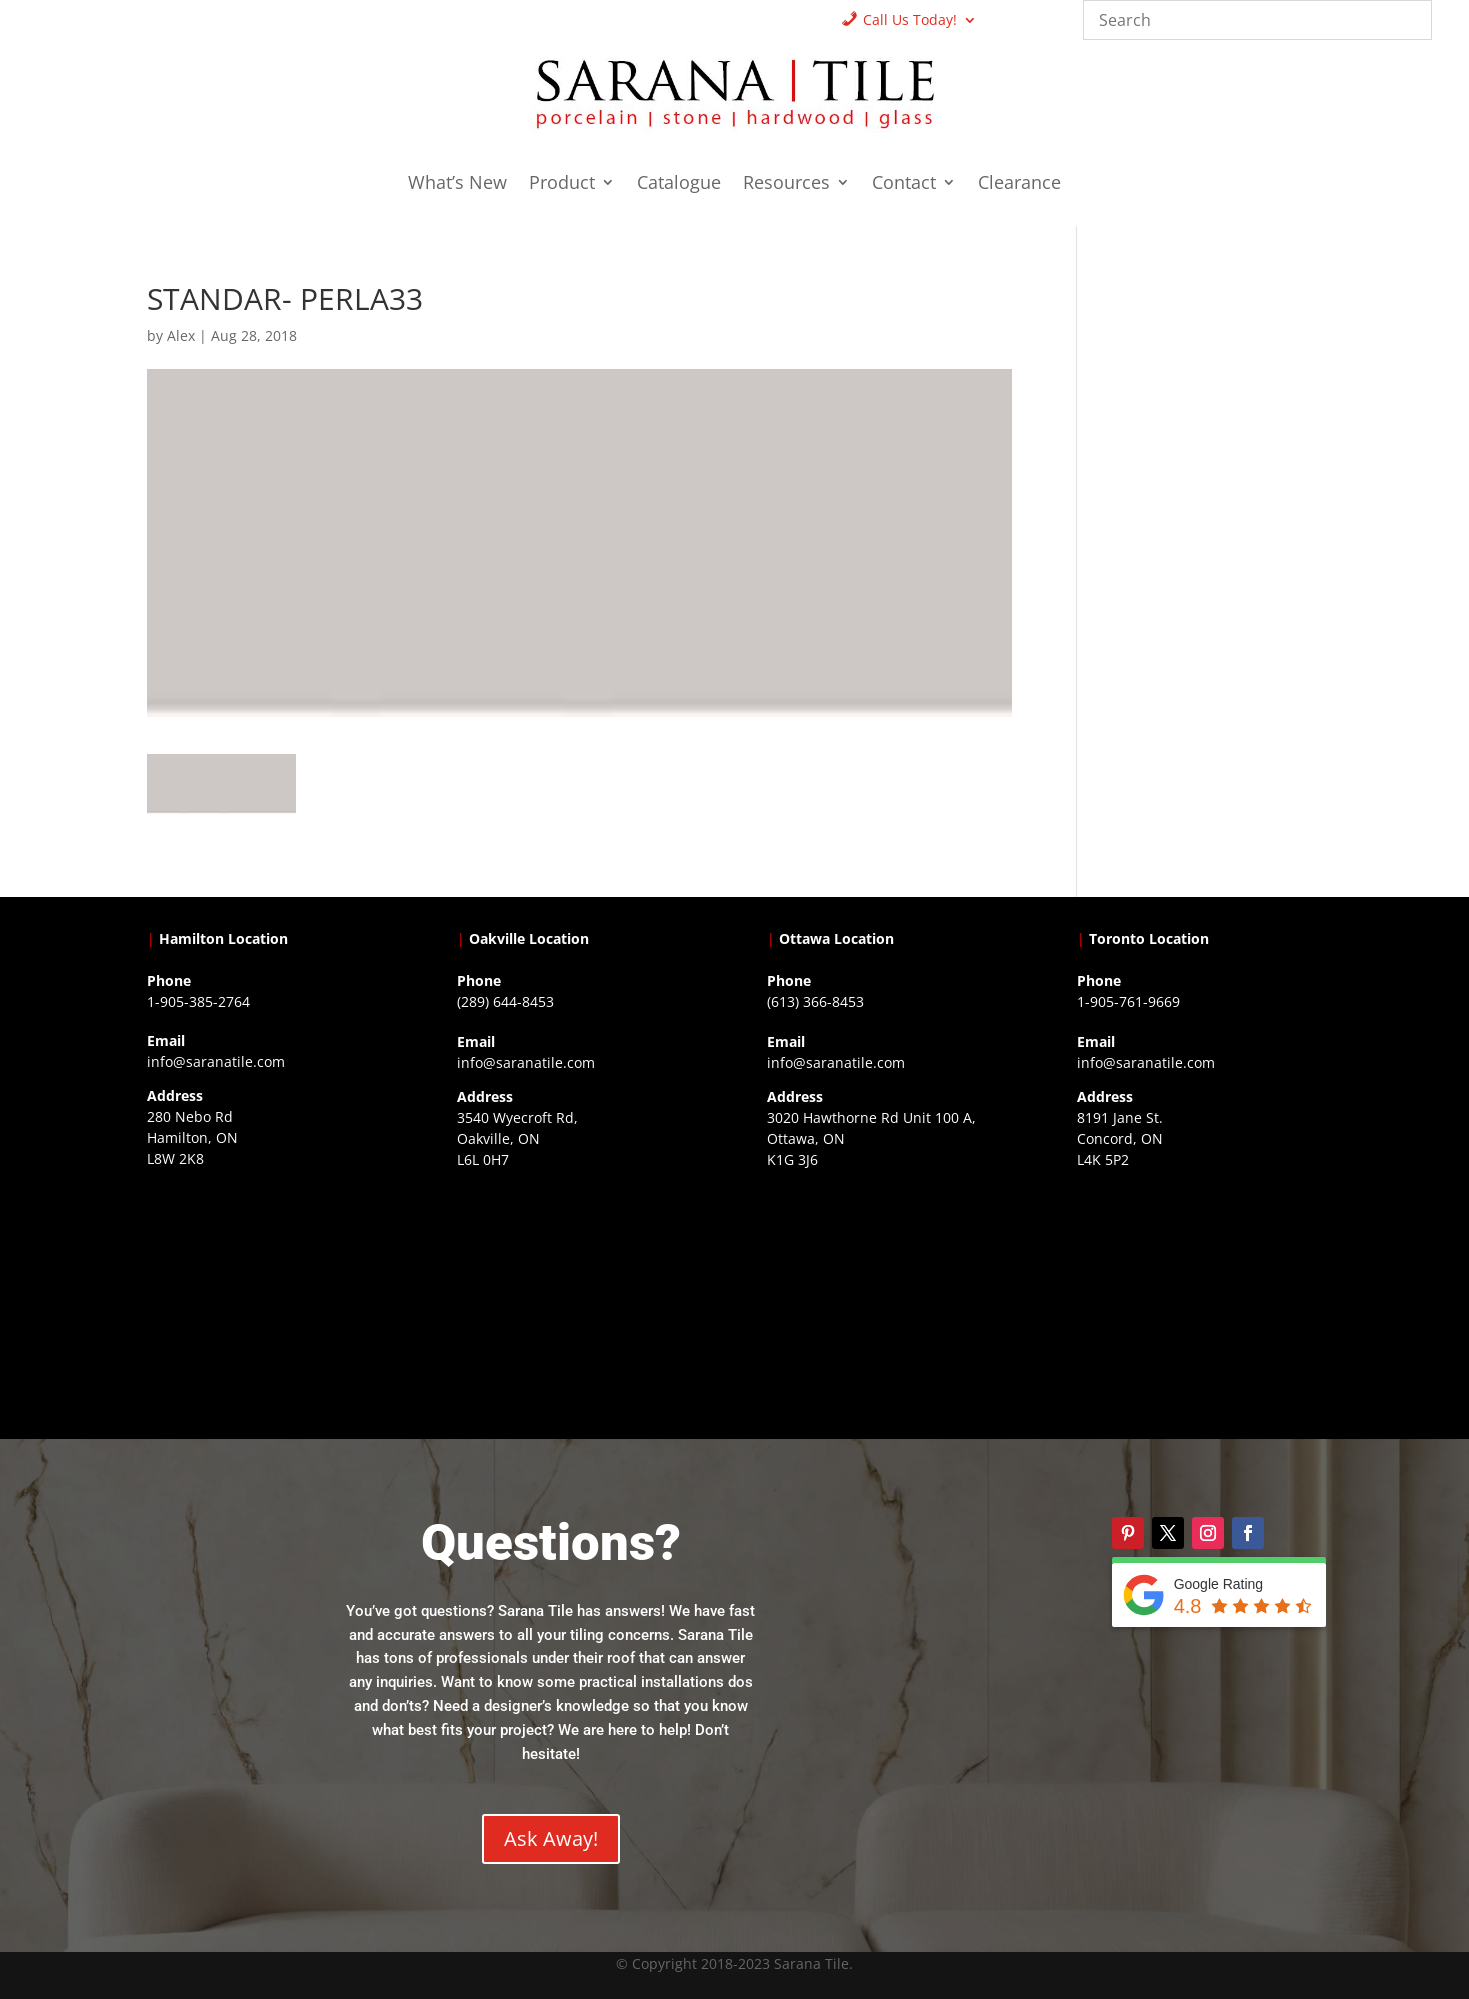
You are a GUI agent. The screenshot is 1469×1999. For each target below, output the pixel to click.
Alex (181, 335)
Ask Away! (551, 1838)
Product (562, 184)
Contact (904, 184)
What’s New (457, 184)
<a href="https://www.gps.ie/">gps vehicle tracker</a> (1199, 1303)
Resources (786, 184)
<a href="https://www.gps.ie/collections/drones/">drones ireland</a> (579, 1303)
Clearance (1019, 184)
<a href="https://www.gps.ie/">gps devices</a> (889, 1303)
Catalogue (679, 184)
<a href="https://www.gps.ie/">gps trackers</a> (269, 1302)
